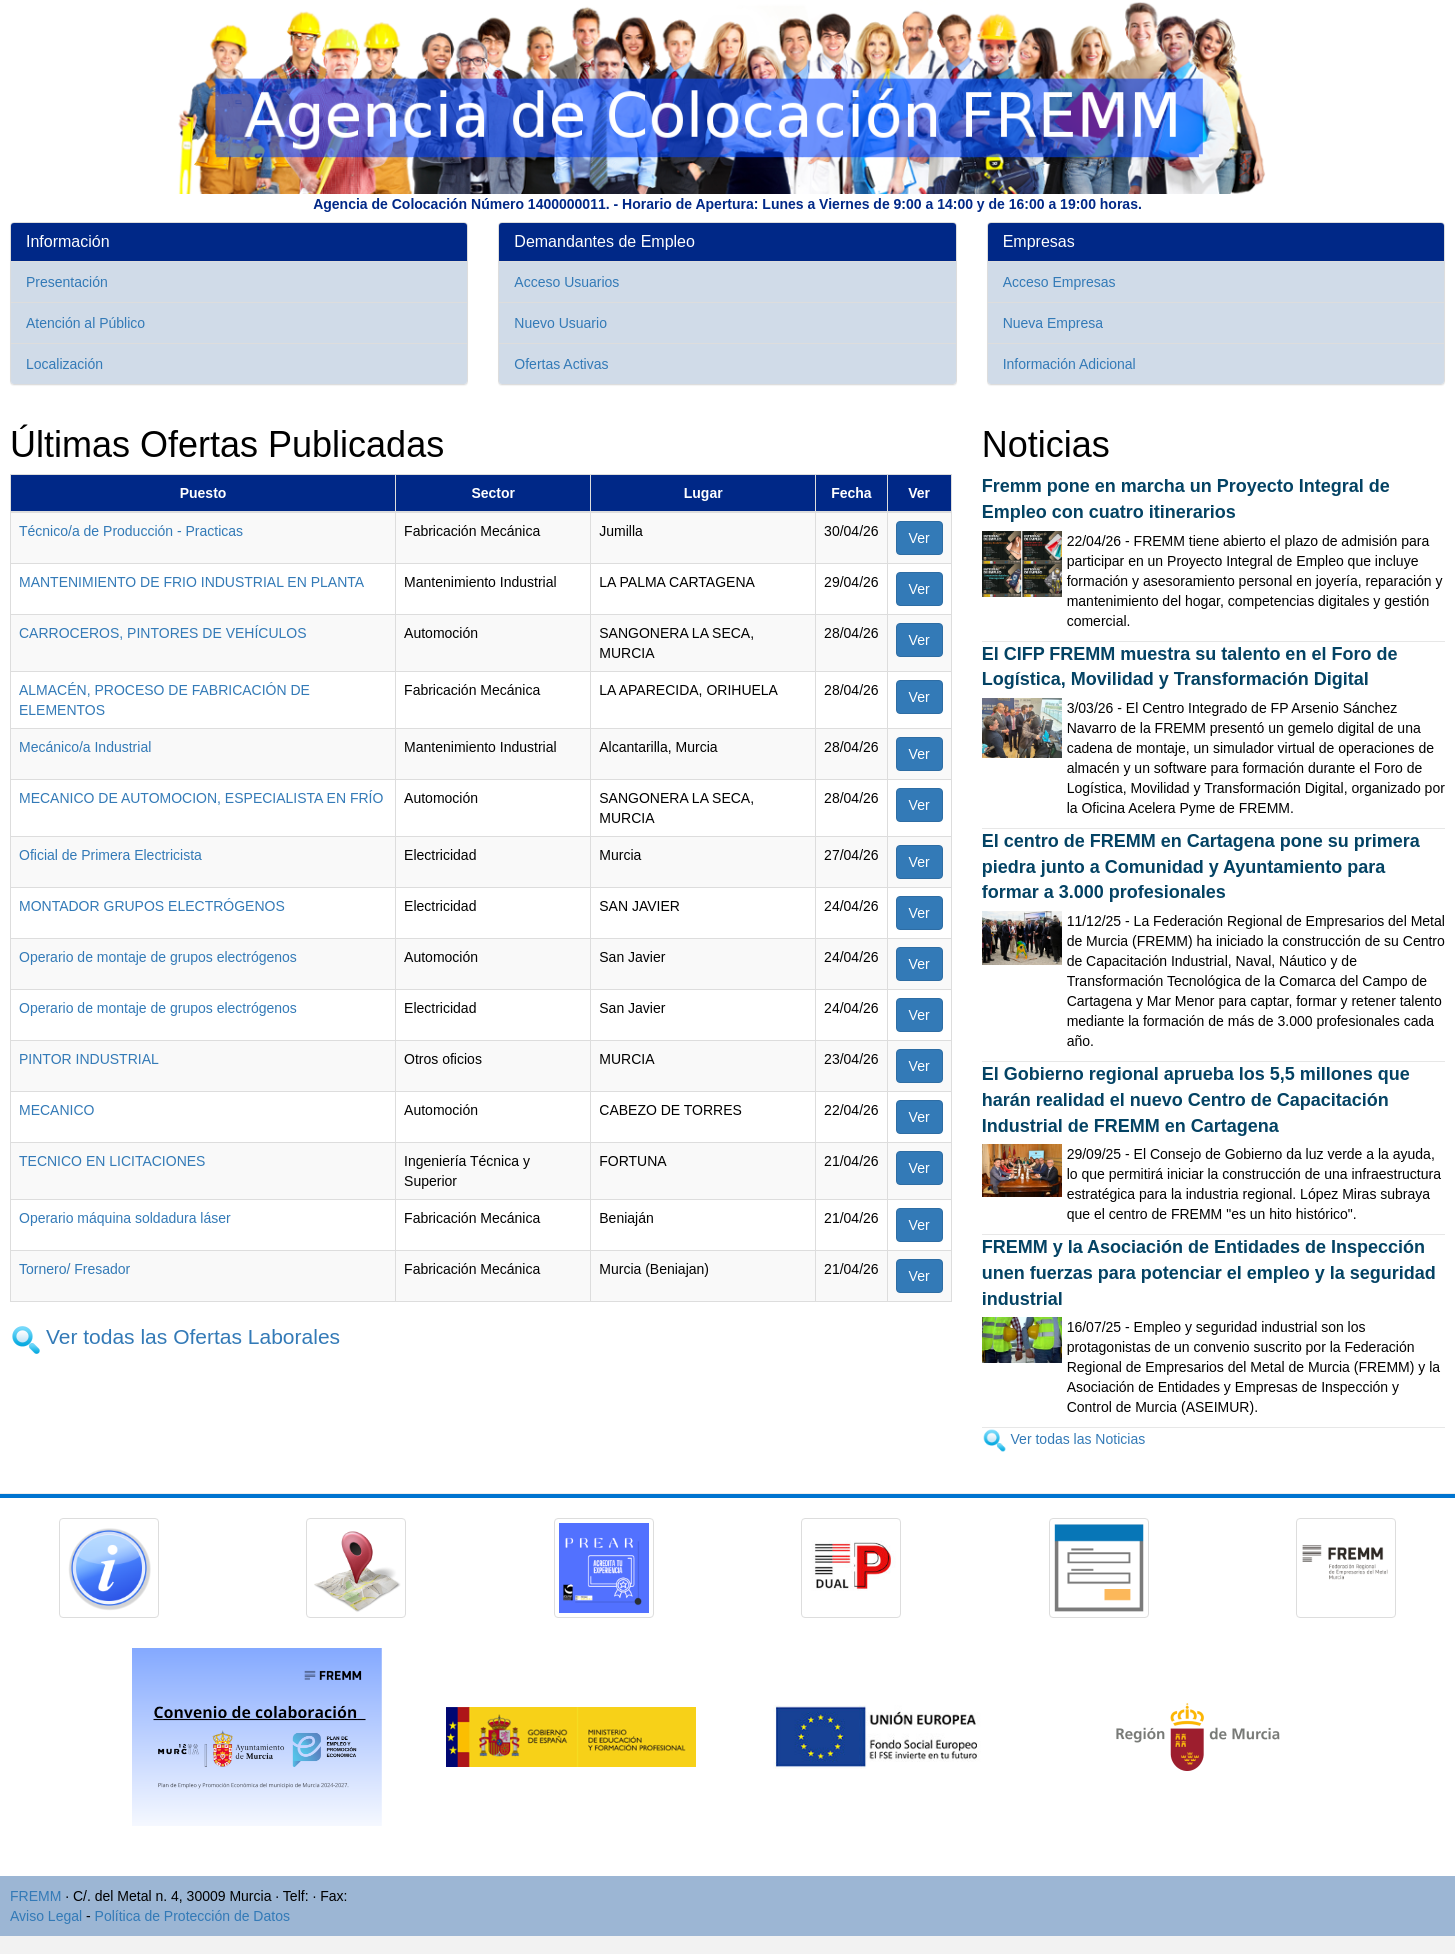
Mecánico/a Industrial (85, 747)
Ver (919, 538)
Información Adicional (1069, 364)
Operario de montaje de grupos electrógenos (158, 957)
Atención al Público (85, 323)
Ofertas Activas (561, 364)
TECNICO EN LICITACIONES (112, 1161)
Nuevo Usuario (560, 323)
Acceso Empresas (1059, 282)
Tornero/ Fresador (74, 1269)
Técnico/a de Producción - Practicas (131, 531)
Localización (64, 364)
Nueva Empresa (1053, 323)
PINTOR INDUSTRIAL (89, 1059)
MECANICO (56, 1110)
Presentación (67, 282)
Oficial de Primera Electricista (110, 855)
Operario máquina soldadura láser (125, 1218)
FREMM (35, 1896)
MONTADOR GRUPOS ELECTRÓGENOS (152, 906)
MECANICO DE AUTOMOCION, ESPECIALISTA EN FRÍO (201, 798)
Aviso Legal (46, 1916)
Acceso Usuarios (566, 282)
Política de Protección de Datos (192, 1916)
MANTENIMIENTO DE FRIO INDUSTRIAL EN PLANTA (191, 582)
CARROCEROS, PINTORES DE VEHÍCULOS (163, 633)
